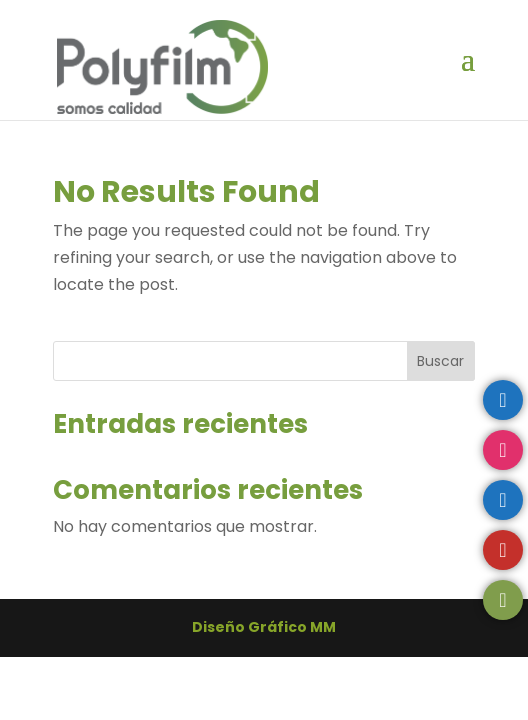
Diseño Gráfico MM (264, 627)
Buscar (440, 361)
